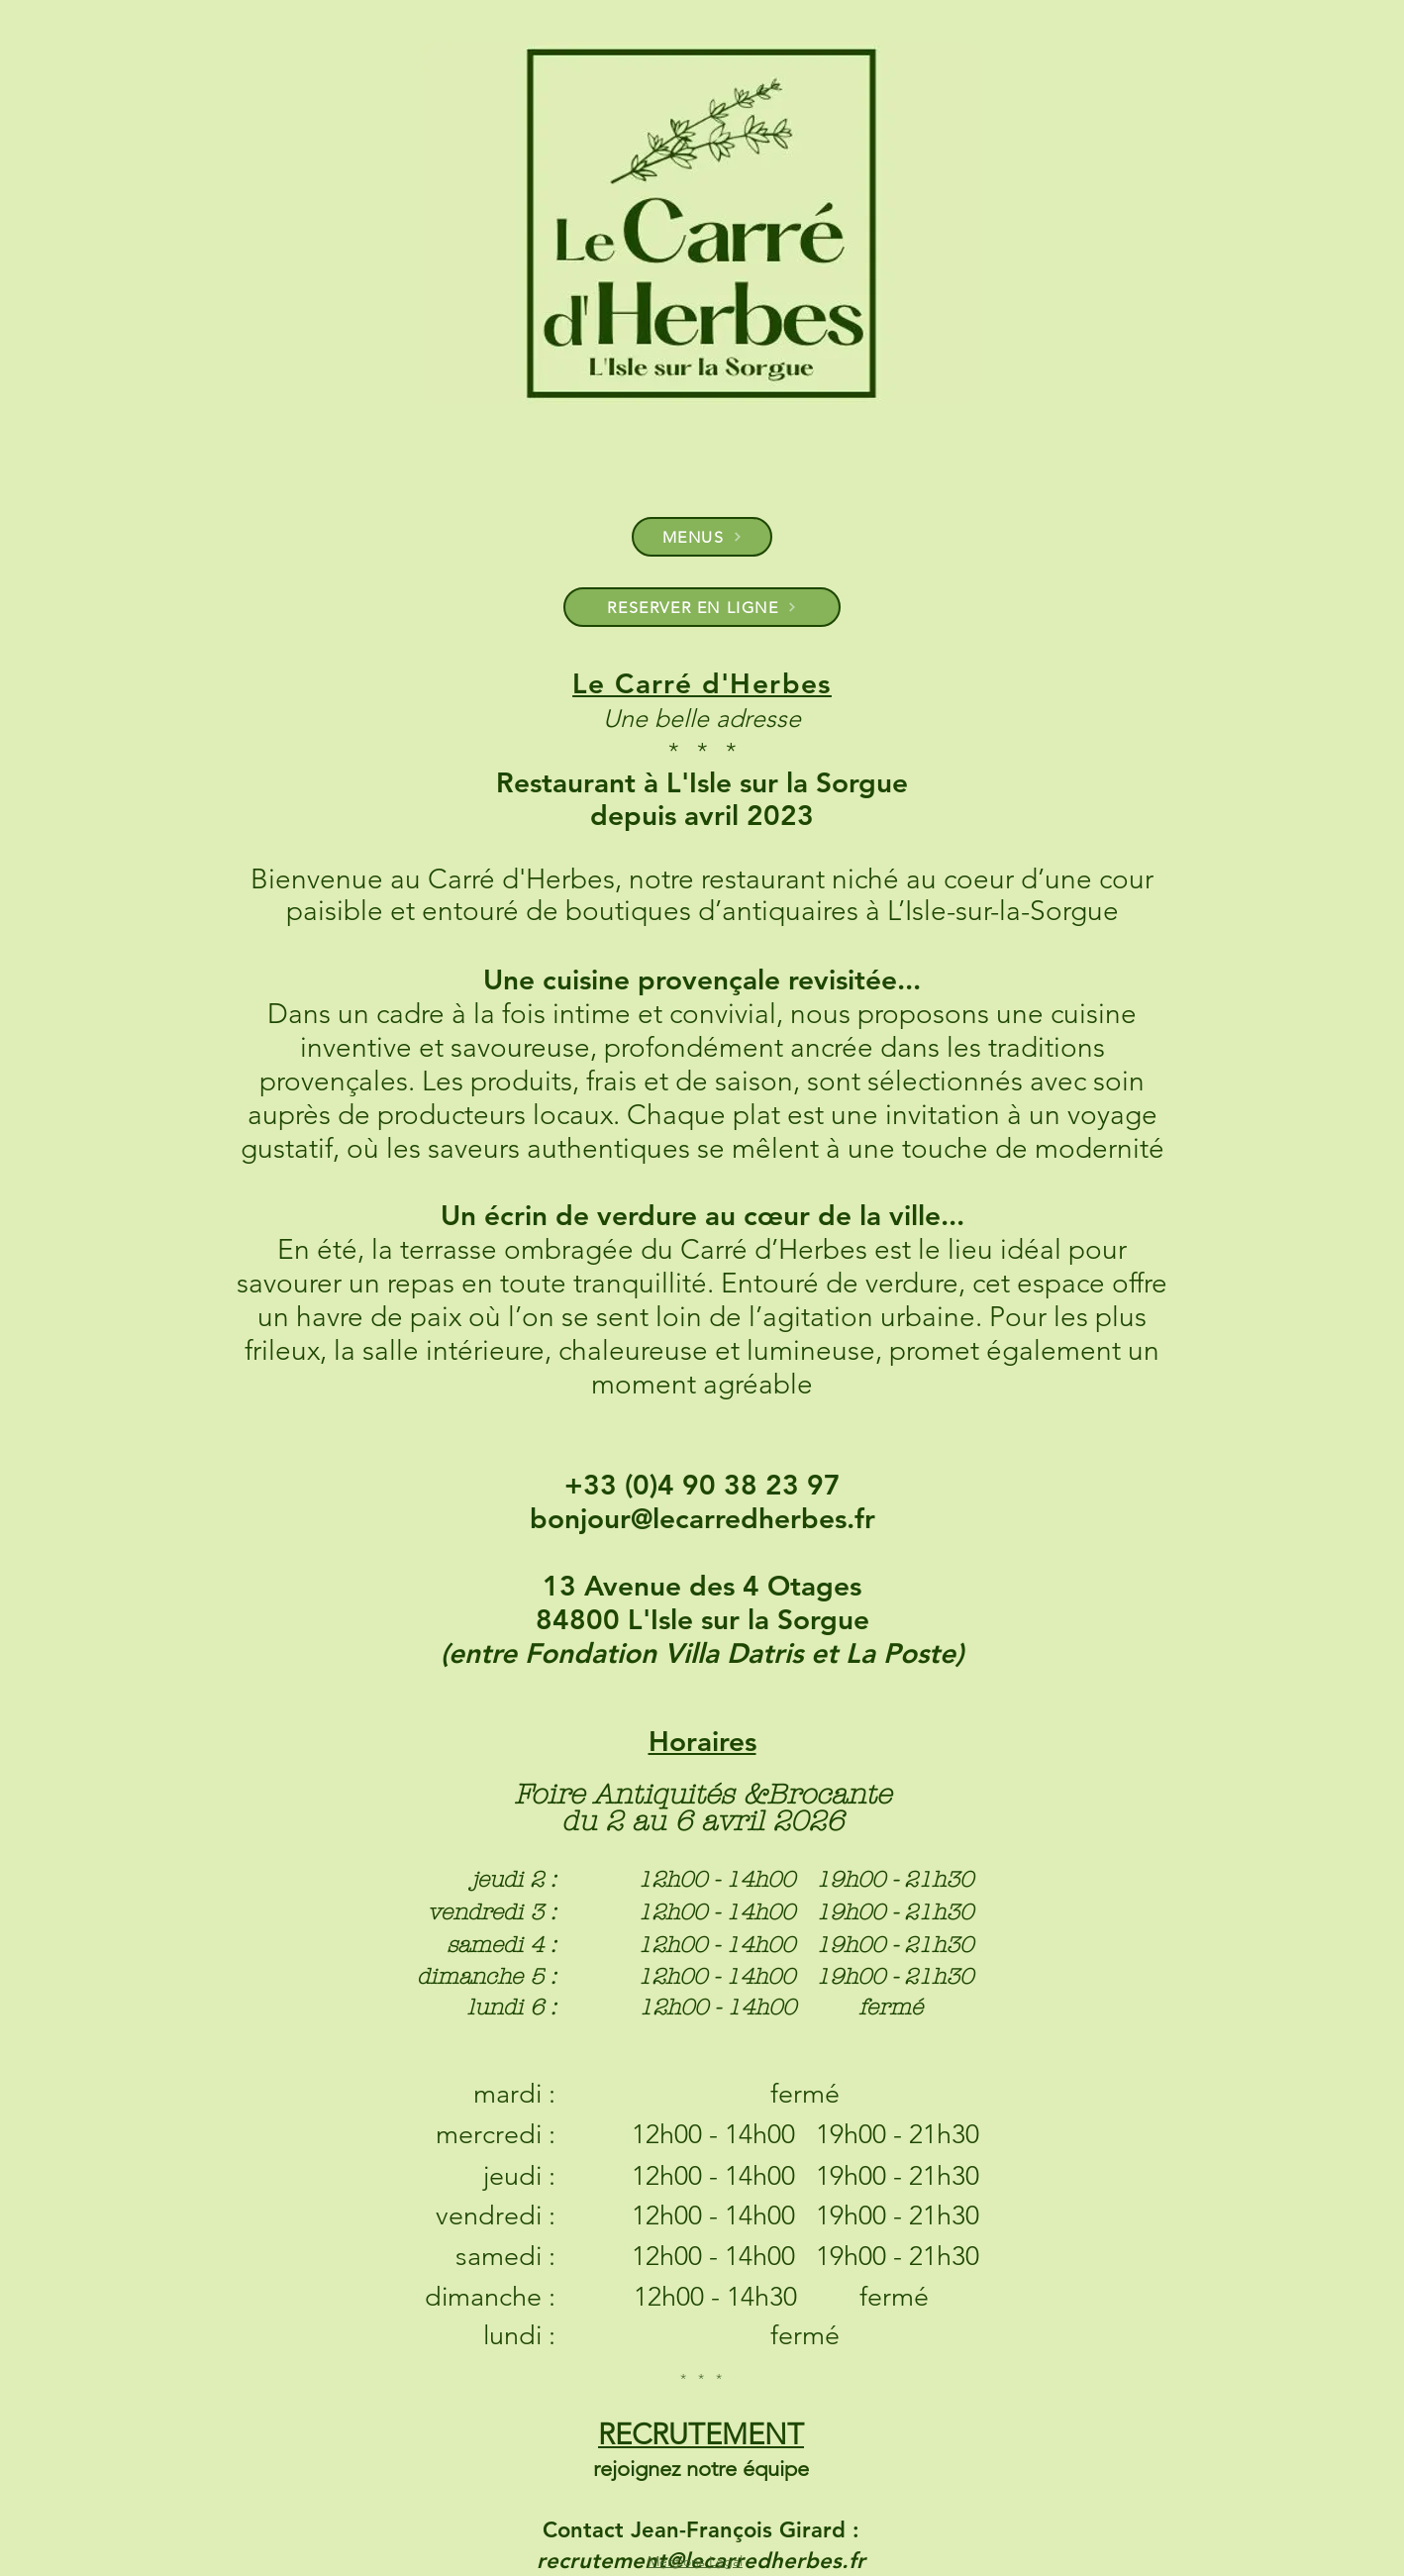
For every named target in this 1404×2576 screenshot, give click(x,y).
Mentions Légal (695, 2561)
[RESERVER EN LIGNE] (702, 607)
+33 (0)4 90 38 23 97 (702, 1484)
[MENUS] (702, 537)
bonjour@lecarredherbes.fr (702, 1518)
